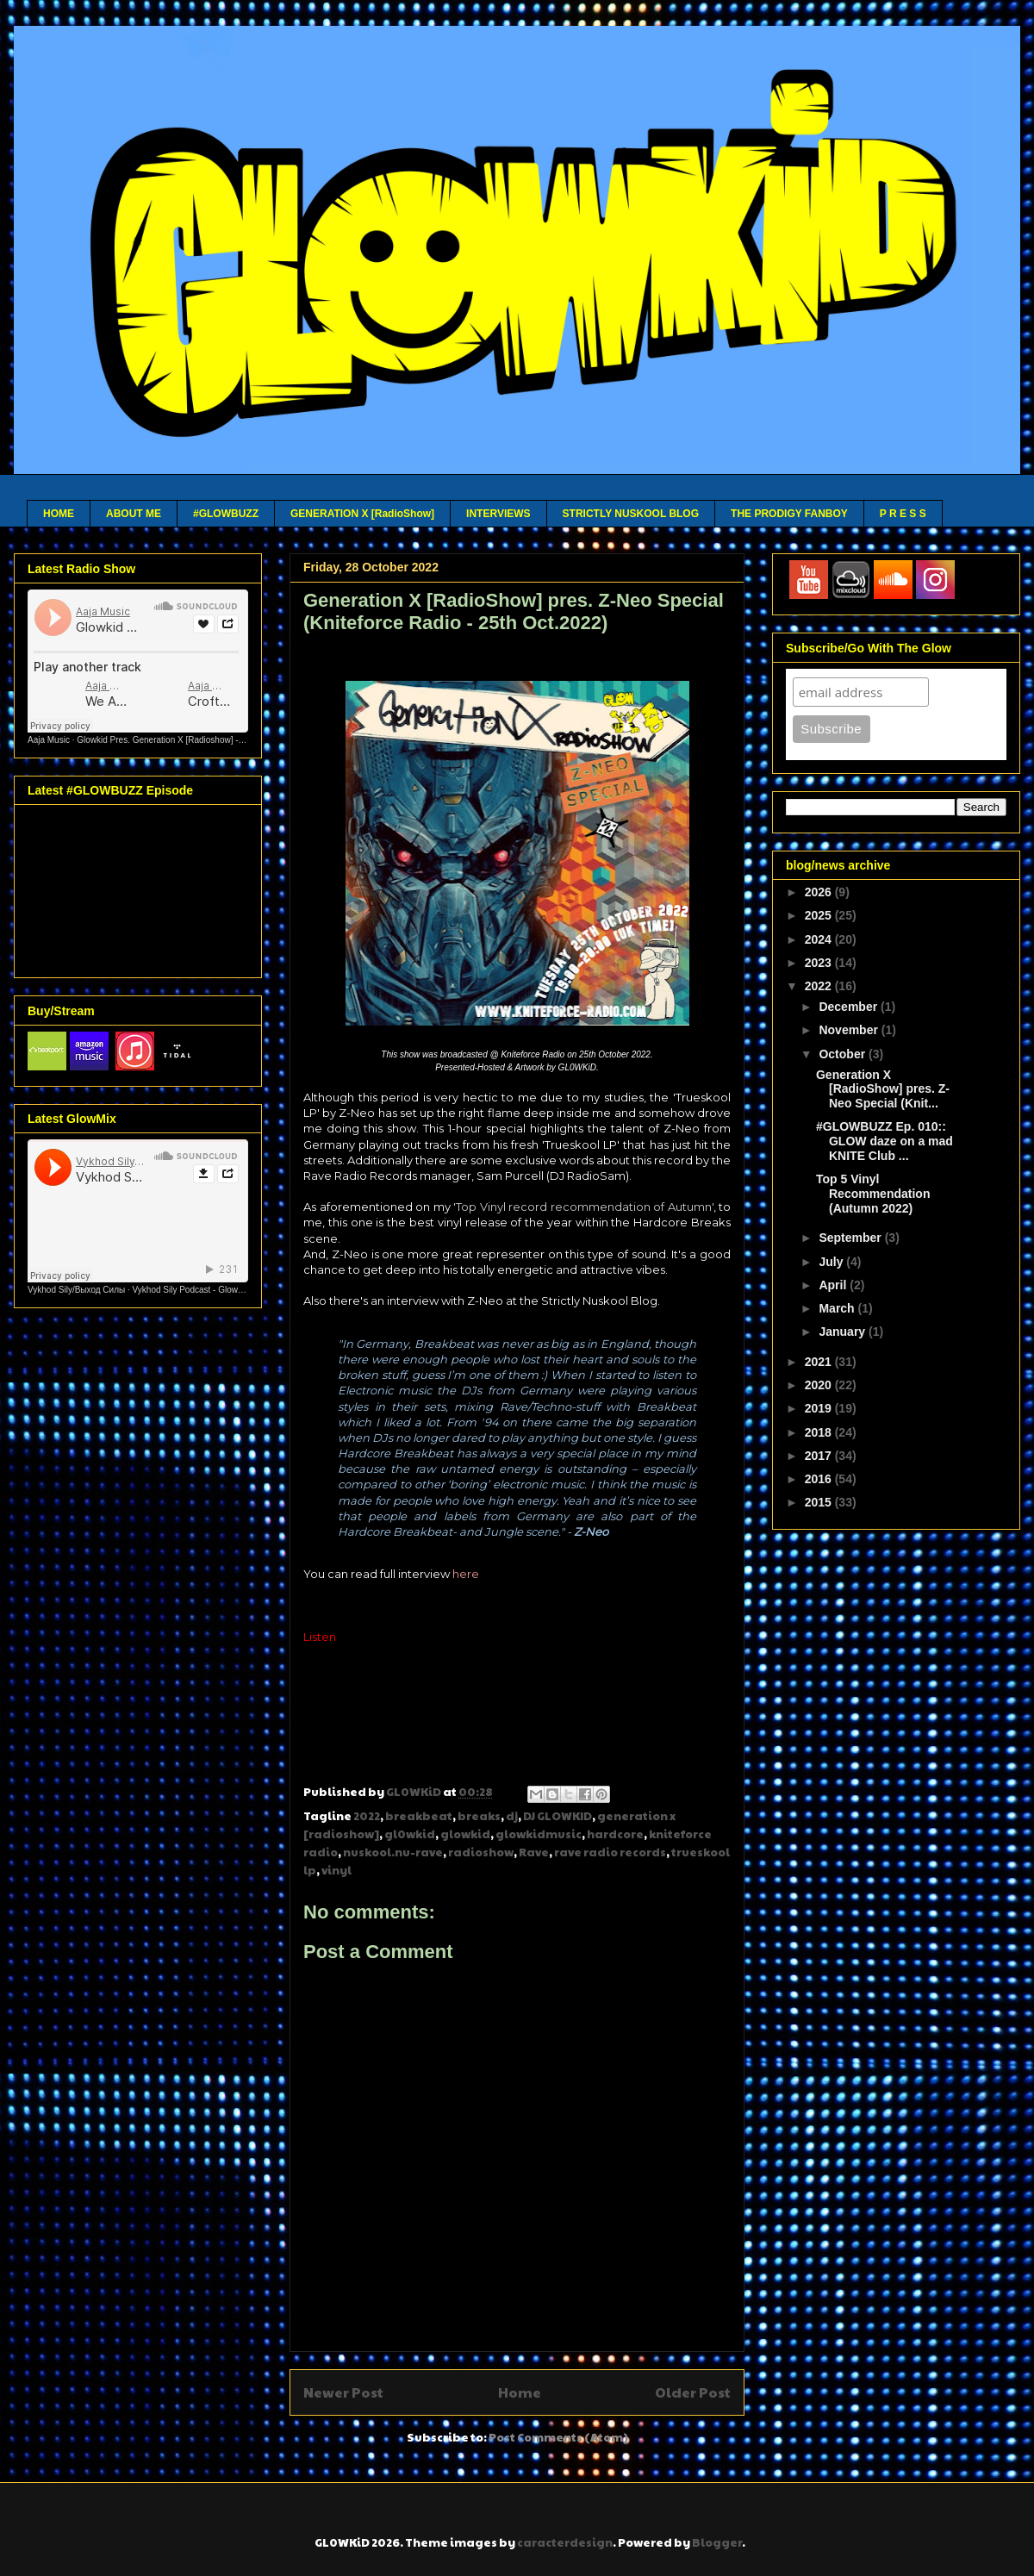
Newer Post (343, 2392)
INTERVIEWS (498, 514)
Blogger (717, 2542)
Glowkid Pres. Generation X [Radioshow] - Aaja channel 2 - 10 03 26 (208, 740)
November (850, 1030)
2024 (820, 939)
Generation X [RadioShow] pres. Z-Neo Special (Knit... (883, 1089)
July (832, 1262)
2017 (820, 1456)
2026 (820, 892)
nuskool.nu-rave (393, 1852)
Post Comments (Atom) (558, 2437)
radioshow (481, 1852)
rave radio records (610, 1852)
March (838, 1308)
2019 (820, 1408)
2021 (820, 1362)
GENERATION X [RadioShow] (362, 514)
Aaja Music (49, 740)
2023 (820, 963)
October (844, 1054)
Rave (534, 1852)
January (844, 1331)
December (850, 1007)
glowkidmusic (538, 1834)
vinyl (336, 1870)
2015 (820, 1502)
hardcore (615, 1834)
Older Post (693, 2392)
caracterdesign (565, 2542)
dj (512, 1816)
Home (519, 2392)
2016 (820, 1479)
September (851, 1237)
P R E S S (903, 514)
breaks (479, 1816)
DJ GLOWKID (557, 1816)
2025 (820, 915)
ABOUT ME (133, 514)
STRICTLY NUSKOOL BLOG (631, 514)
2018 (820, 1432)
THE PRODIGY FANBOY (789, 514)
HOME (58, 514)
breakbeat (418, 1816)
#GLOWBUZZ (225, 514)
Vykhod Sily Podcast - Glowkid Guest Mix (211, 1289)
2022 (366, 1816)
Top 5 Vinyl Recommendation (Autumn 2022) (873, 1193)
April (834, 1285)
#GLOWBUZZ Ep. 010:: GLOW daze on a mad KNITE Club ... (884, 1141)
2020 (820, 1385)
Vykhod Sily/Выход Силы (76, 1289)
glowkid (465, 1834)
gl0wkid (409, 1834)
